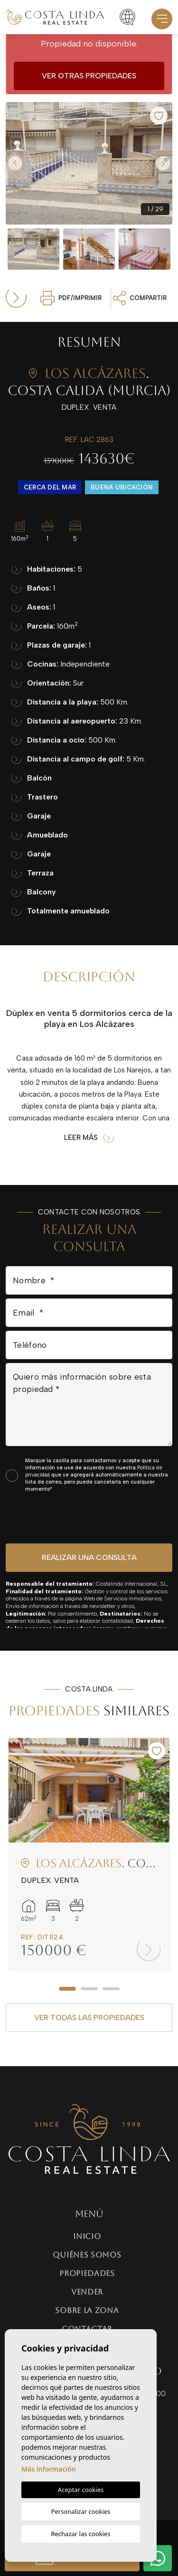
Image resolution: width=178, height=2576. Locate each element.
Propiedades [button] (87, 2273)
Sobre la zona (87, 2310)
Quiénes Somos (87, 2254)
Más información (48, 2468)
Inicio (87, 2236)
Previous (15, 163)
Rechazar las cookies (80, 2533)
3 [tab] (111, 1988)
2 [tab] (89, 1988)
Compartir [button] (140, 298)
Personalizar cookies (81, 2511)
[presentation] (56, 1517)
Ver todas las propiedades (89, 2017)
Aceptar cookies (80, 2489)
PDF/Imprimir (71, 298)
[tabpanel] (89, 1854)
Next (162, 163)
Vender (87, 2291)
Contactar (87, 2328)
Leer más (88, 1137)
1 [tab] (67, 1989)
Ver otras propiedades (89, 75)
